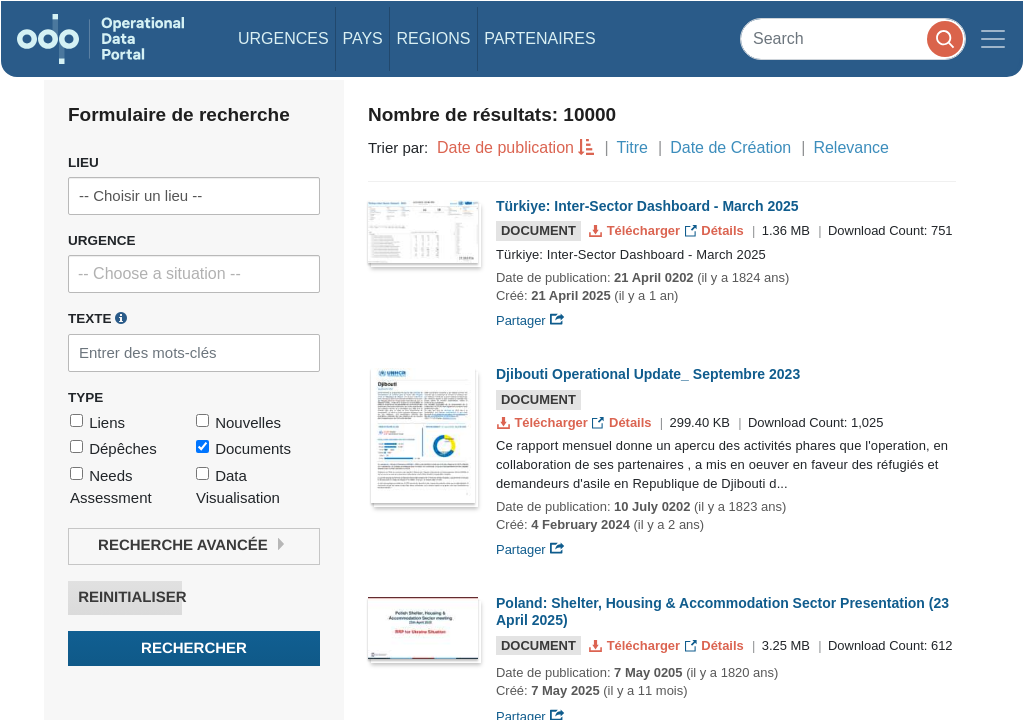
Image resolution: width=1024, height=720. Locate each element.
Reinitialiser (130, 597)
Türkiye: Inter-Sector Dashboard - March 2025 (647, 206)
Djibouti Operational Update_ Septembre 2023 (648, 374)
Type (85, 397)
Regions (434, 38)
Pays (362, 38)
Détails (716, 230)
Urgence (102, 240)
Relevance (851, 147)
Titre (632, 147)
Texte (97, 318)
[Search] (853, 38)
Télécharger (636, 230)
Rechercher (194, 648)
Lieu (83, 162)
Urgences (283, 38)
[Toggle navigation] (993, 39)
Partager (530, 320)
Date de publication (505, 147)
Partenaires (539, 38)
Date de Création (730, 147)
